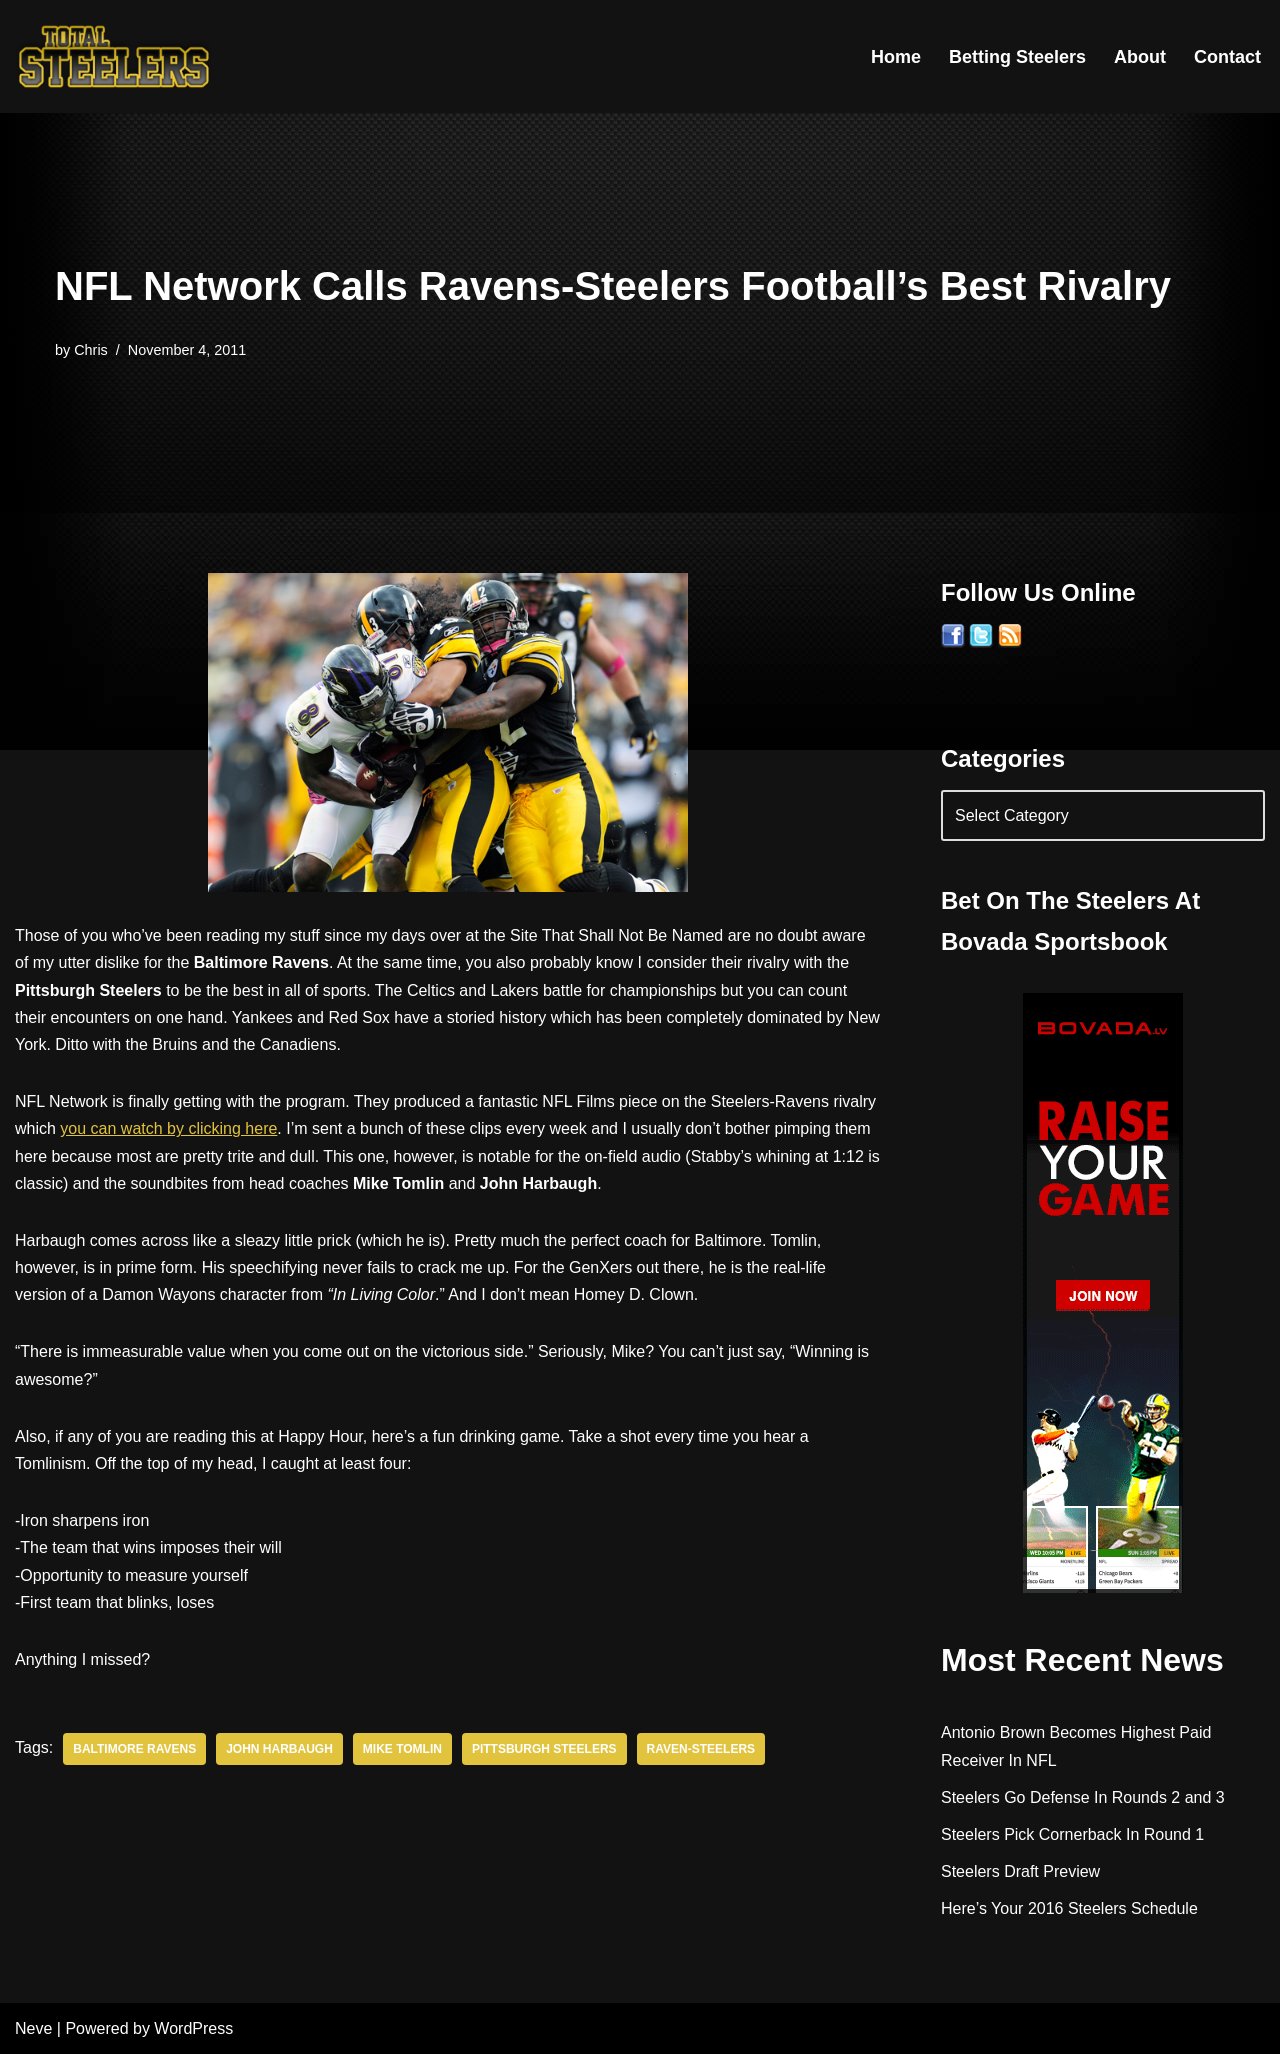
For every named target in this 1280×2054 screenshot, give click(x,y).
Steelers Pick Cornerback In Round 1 (1072, 1834)
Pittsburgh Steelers (544, 1749)
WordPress (193, 2028)
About (1140, 57)
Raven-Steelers (701, 1749)
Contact (1227, 57)
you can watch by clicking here (168, 1128)
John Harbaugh (279, 1749)
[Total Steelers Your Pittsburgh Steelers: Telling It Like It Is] (115, 56)
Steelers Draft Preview (1020, 1871)
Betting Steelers (1017, 57)
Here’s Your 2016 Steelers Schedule (1069, 1908)
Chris (91, 350)
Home (896, 57)
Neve (33, 2028)
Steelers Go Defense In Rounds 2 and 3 (1083, 1797)
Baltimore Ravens (134, 1749)
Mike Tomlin (402, 1749)
